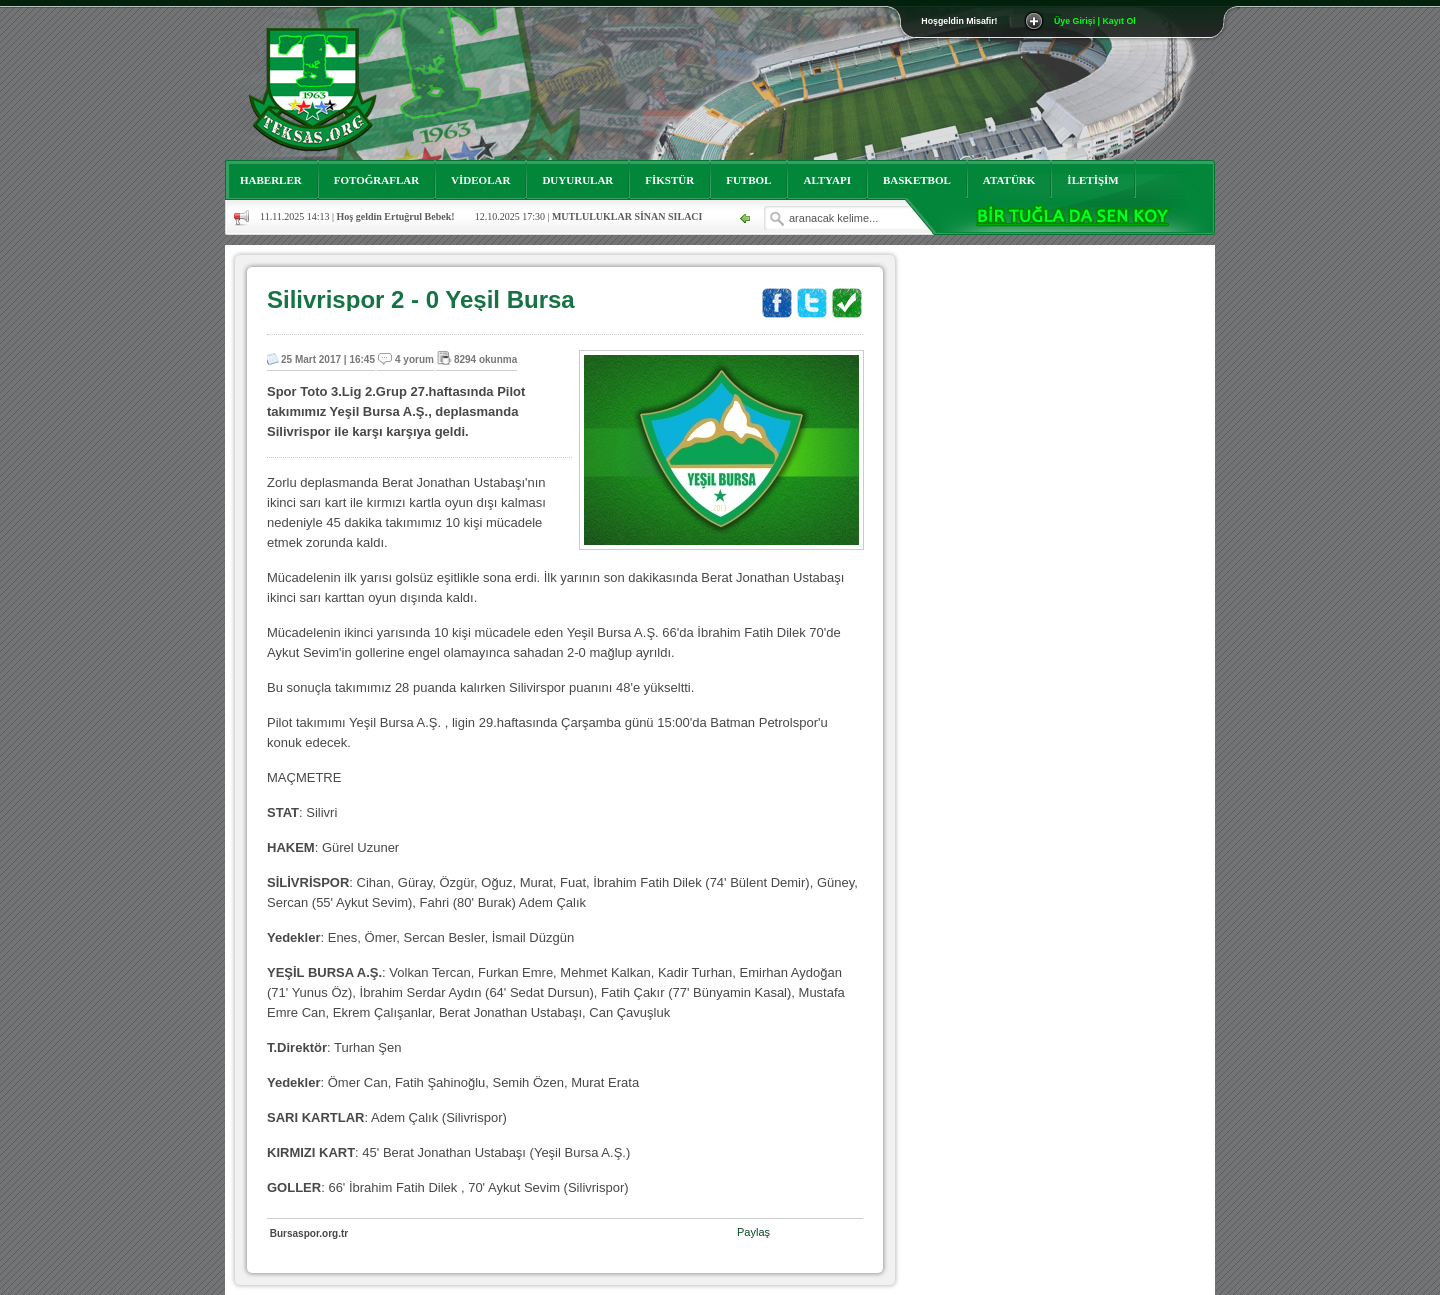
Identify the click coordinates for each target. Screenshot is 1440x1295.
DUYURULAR (577, 180)
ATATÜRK (1009, 180)
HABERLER (271, 180)
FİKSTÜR (669, 180)
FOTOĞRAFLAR (376, 180)
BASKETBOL (917, 180)
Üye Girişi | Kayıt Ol (1095, 21)
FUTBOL (748, 180)
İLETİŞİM (1092, 180)
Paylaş (753, 1232)
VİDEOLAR (480, 180)
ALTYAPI (827, 180)
